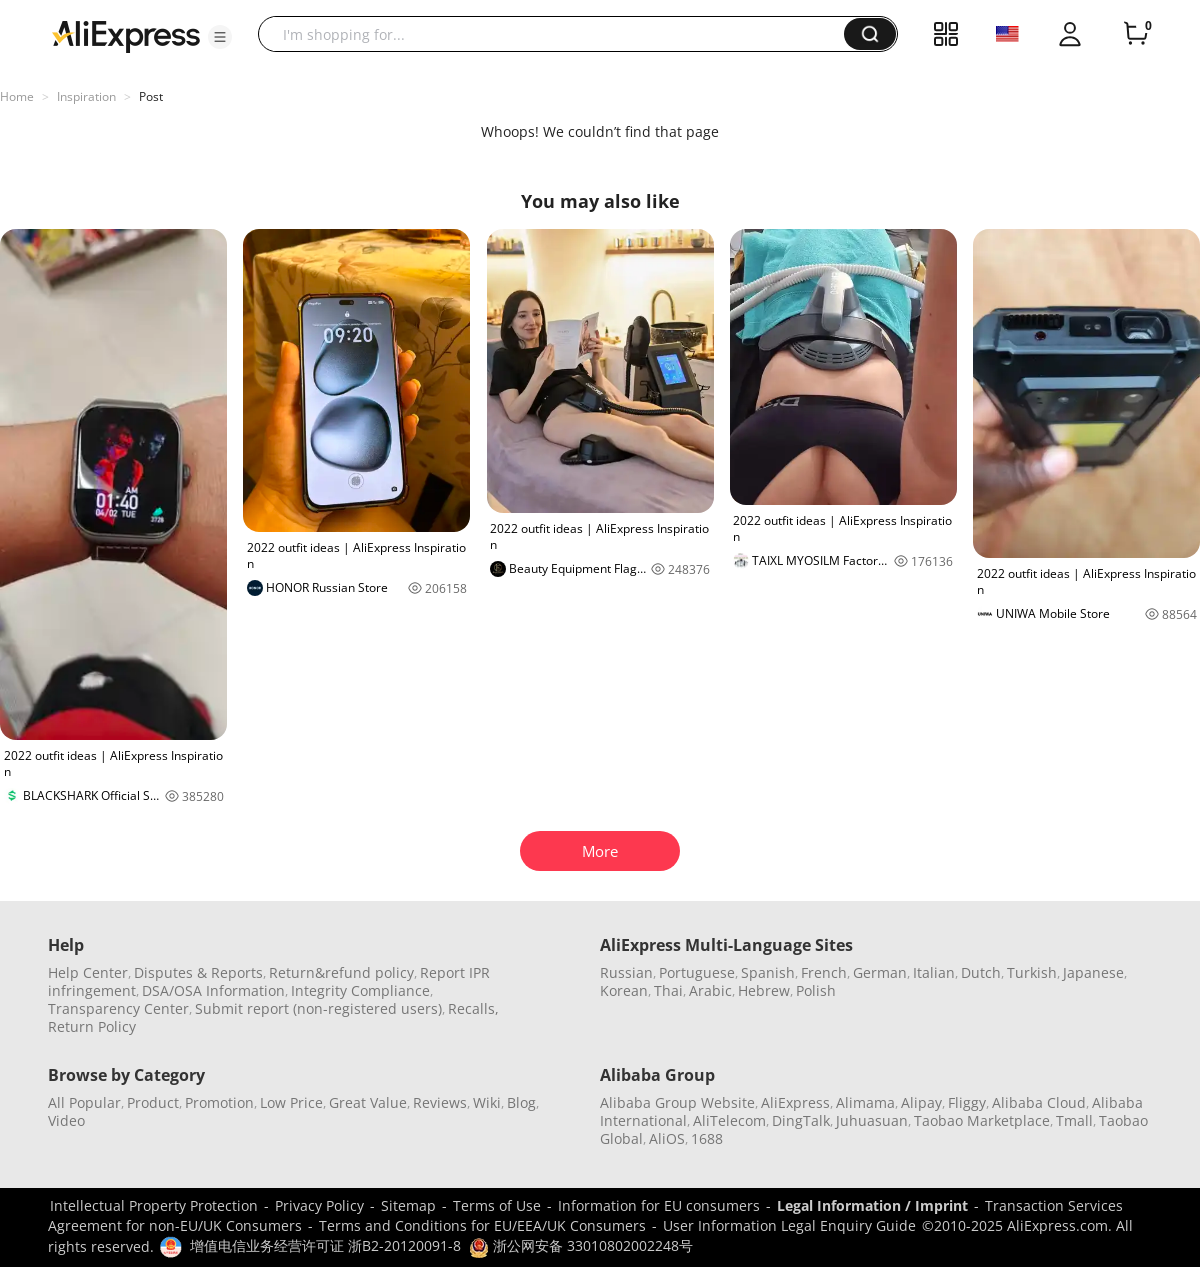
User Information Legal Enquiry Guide (789, 1225)
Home (17, 96)
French (824, 972)
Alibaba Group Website (677, 1102)
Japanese (1093, 972)
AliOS (667, 1138)
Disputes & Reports (198, 972)
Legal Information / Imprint (872, 1205)
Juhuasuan (872, 1120)
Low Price (291, 1102)
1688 (707, 1138)
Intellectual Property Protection (154, 1205)
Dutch (981, 972)
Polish (816, 990)
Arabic (710, 990)
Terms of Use (497, 1205)
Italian (934, 972)
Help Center (88, 972)
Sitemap (408, 1205)
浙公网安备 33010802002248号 (581, 1245)
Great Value (368, 1102)
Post (151, 96)
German (880, 972)
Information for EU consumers (659, 1205)
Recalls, (473, 1008)
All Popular (84, 1102)
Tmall (1074, 1120)
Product (153, 1102)
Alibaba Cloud (1039, 1102)
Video (66, 1120)
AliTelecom (729, 1120)
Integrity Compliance (360, 990)
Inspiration (86, 96)
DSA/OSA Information (213, 990)
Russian (626, 972)
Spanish (768, 972)
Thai (668, 990)
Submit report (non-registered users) (318, 1008)
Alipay (921, 1102)
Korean (624, 990)
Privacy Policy (319, 1205)
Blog (521, 1102)
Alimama (865, 1102)
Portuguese (697, 972)
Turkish (1032, 972)
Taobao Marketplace (982, 1120)
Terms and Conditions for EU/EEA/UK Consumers (482, 1225)
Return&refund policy (341, 972)
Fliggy (967, 1102)
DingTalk (801, 1120)
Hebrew (764, 990)
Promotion (219, 1102)
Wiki (487, 1102)
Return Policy (92, 1026)
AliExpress (795, 1102)
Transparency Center (118, 1008)
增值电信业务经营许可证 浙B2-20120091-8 (325, 1245)
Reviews (440, 1102)
